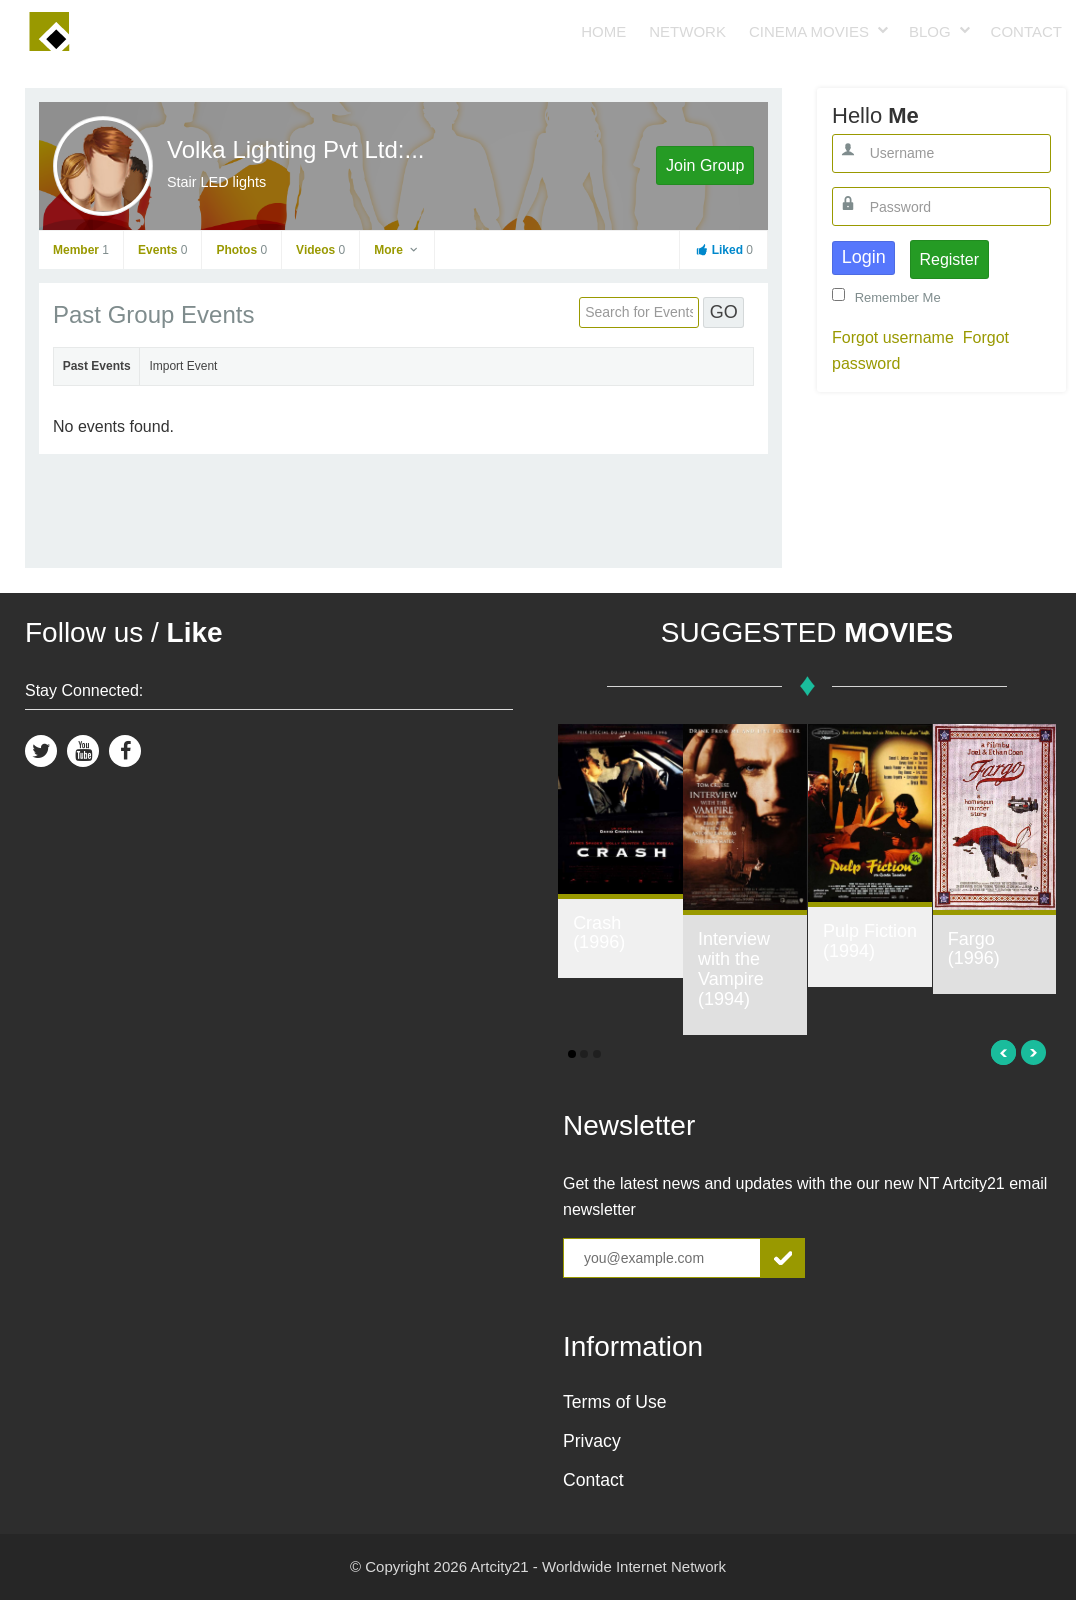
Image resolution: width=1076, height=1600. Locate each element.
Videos (320, 250)
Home (603, 31)
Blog (930, 31)
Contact (1026, 31)
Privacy (592, 1441)
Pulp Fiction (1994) (870, 941)
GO (724, 312)
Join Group (705, 165)
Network (687, 31)
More (397, 250)
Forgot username (893, 337)
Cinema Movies (809, 31)
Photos (241, 250)
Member (81, 250)
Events (162, 250)
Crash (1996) (599, 933)
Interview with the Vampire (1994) (734, 968)
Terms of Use (615, 1402)
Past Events (97, 366)
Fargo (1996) (974, 949)
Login (864, 257)
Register (949, 259)
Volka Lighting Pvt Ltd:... (296, 149)
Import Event (183, 366)
